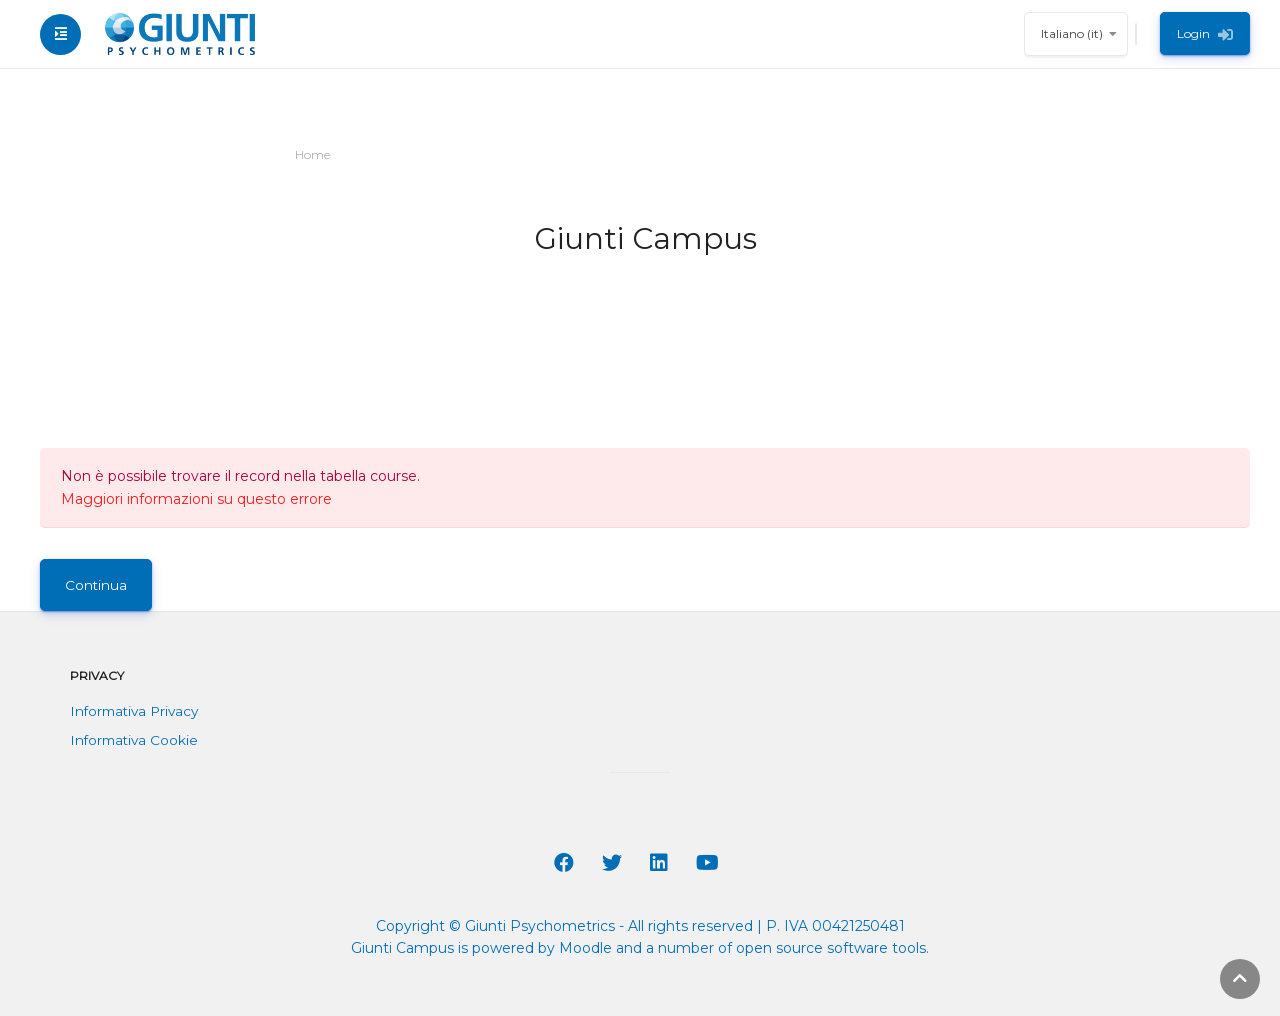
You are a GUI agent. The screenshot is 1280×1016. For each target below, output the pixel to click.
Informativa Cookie (134, 740)
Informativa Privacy (134, 711)
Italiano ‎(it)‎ (1072, 33)
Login (1205, 34)
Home (312, 154)
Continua (96, 585)
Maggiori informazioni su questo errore (196, 499)
